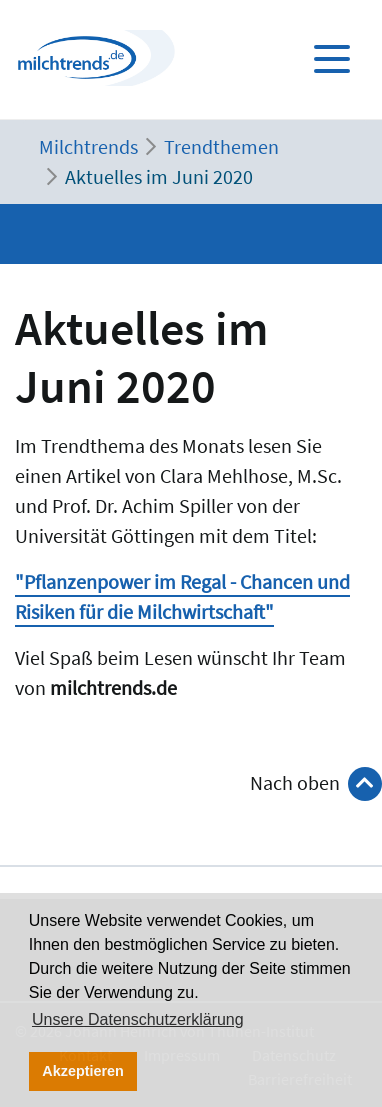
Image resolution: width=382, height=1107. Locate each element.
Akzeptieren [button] (83, 1071)
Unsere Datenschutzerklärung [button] (138, 1019)
